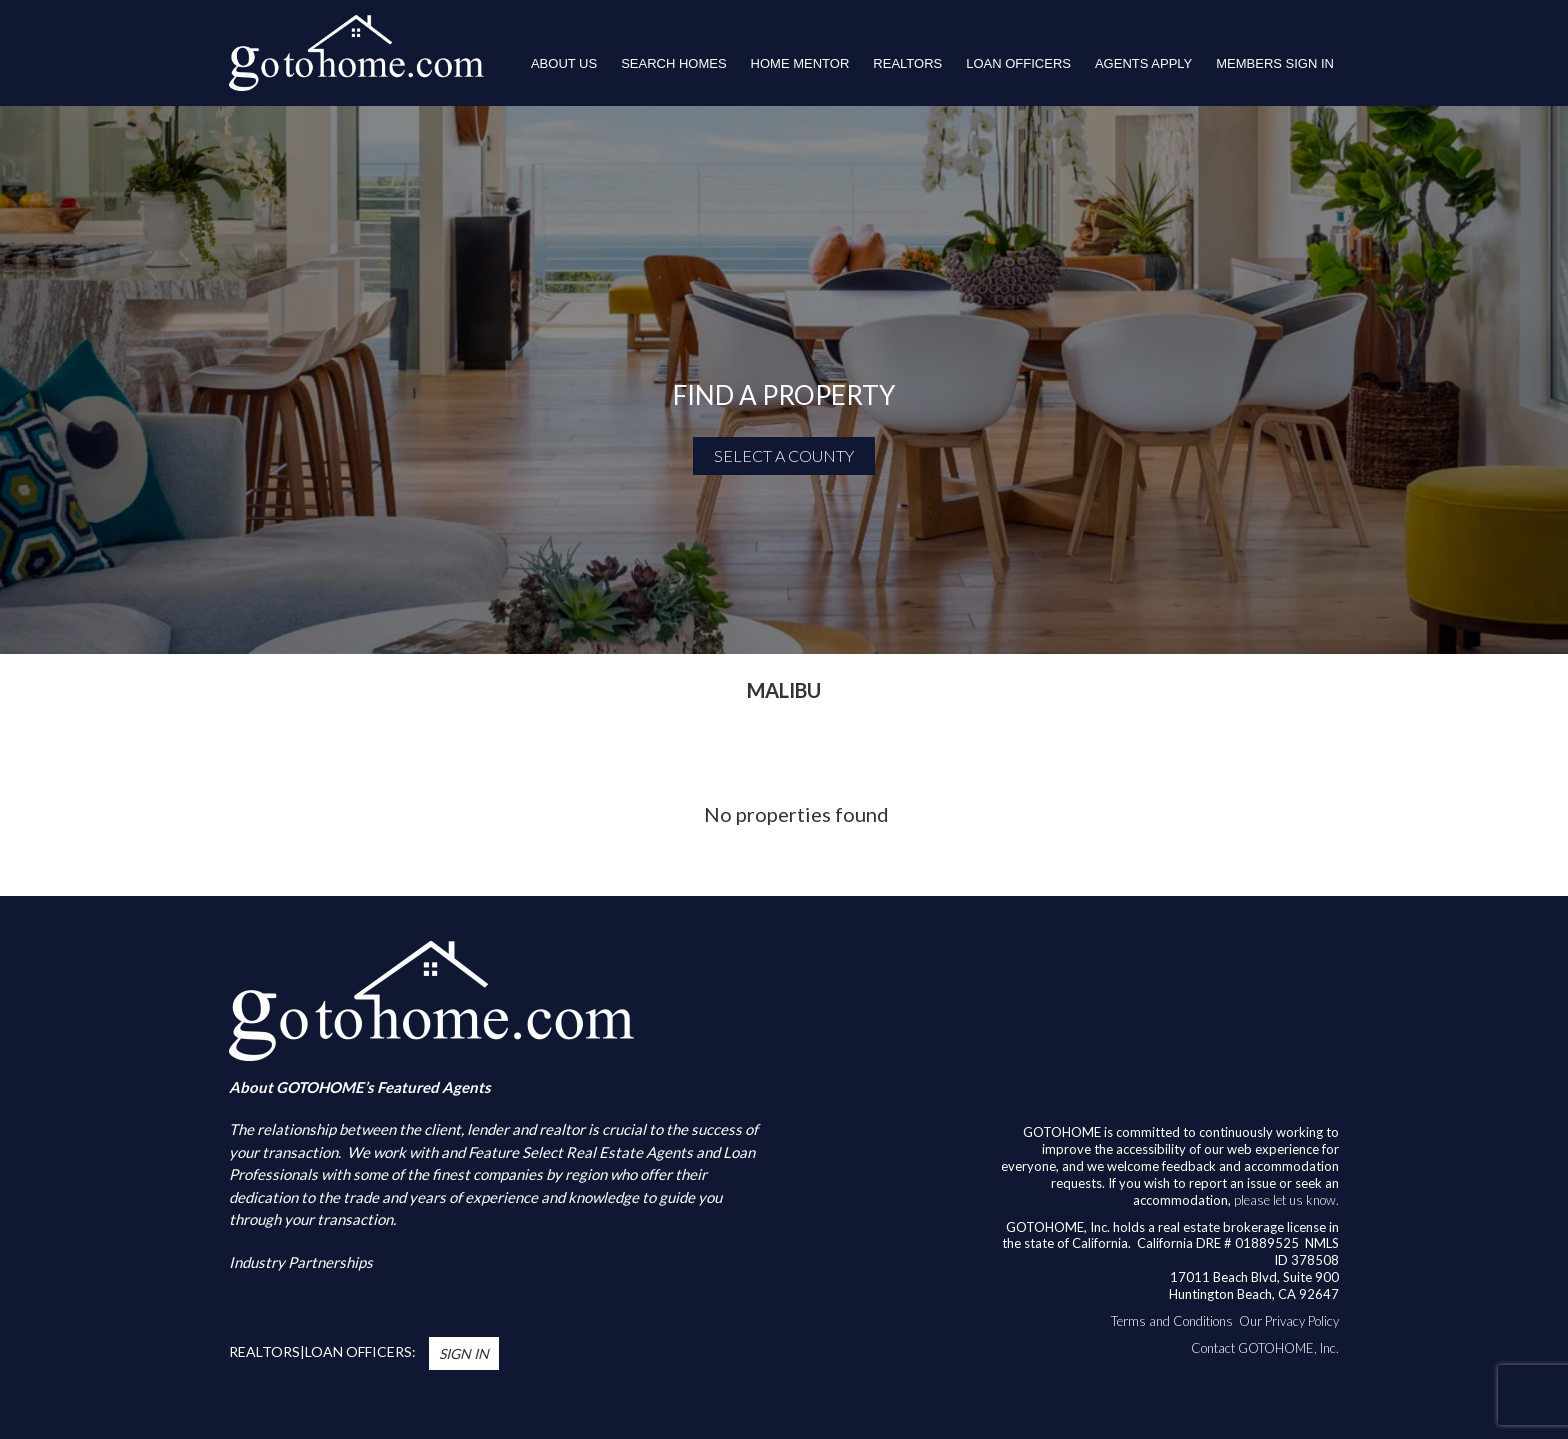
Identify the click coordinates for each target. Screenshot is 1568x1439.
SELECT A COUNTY (784, 455)
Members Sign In (1275, 63)
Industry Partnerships (301, 1262)
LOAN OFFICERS (1018, 63)
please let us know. (1286, 1200)
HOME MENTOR (800, 63)
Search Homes (673, 63)
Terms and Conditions (1172, 1321)
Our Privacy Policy (1289, 1321)
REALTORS (907, 63)
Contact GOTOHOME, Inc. (1265, 1348)
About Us (564, 63)
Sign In (464, 1353)
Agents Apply (1143, 63)
